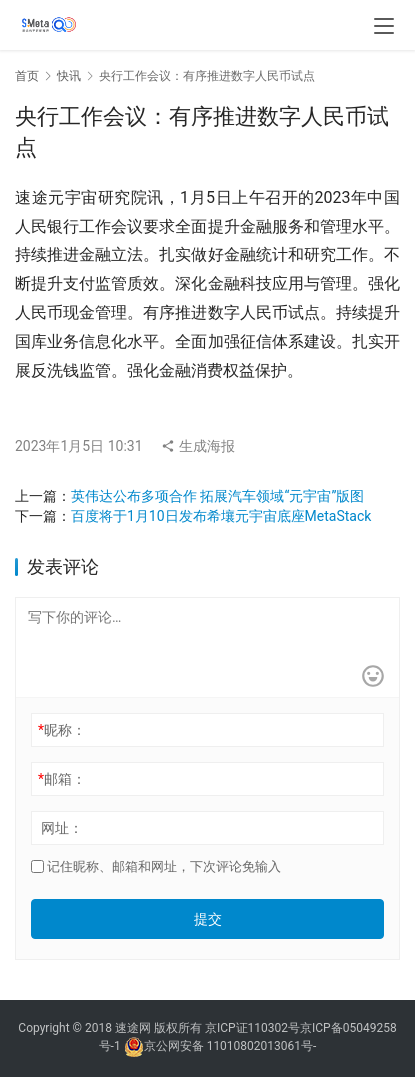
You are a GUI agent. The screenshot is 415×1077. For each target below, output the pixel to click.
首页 (27, 76)
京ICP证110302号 (252, 1028)
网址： (62, 828)
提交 (208, 919)
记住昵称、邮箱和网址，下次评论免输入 (156, 866)
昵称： (62, 730)
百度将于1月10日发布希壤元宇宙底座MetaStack (221, 516)
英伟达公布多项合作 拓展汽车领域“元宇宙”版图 (217, 496)
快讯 (69, 76)
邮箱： (62, 779)
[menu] (384, 26)
